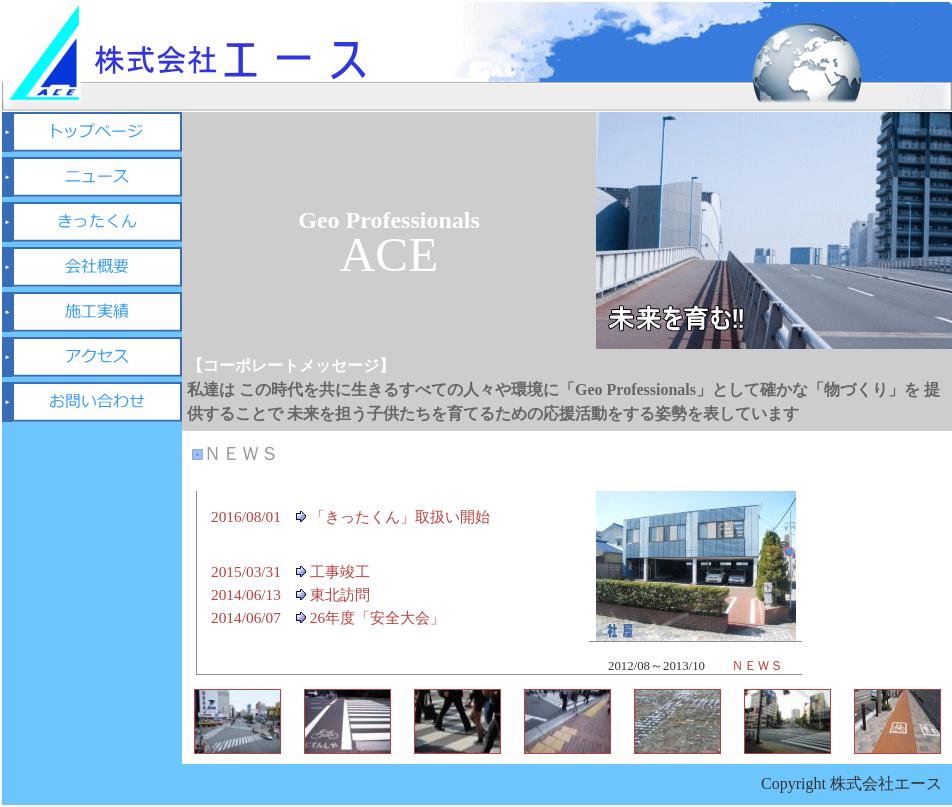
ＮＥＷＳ (757, 665)
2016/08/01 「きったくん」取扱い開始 (350, 516)
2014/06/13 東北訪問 (290, 594)
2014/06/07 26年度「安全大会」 (328, 617)
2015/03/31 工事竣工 (290, 571)
